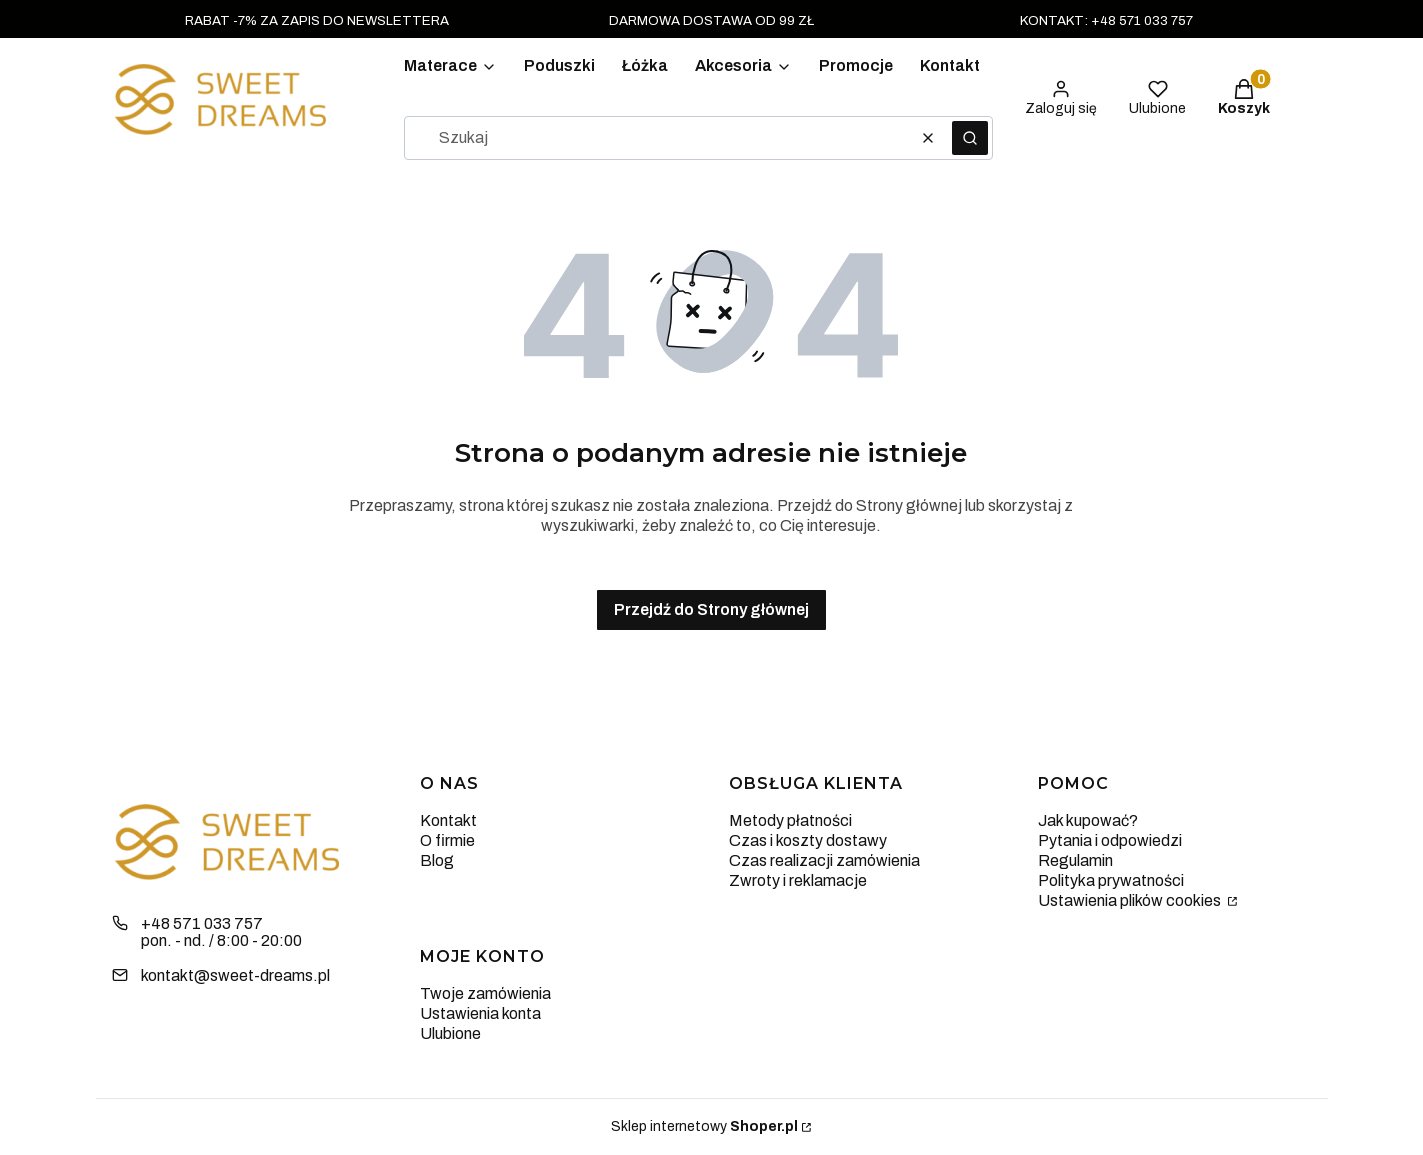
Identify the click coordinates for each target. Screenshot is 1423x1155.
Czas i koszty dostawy (808, 840)
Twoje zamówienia (485, 993)
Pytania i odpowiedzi (1110, 840)
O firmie (447, 840)
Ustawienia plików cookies (1131, 900)
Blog (437, 860)
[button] (970, 138)
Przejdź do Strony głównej (711, 609)
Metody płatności (790, 820)
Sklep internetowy (704, 1126)
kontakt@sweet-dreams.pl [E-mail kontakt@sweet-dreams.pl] (235, 975)
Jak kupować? (1088, 820)
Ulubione (450, 1033)
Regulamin (1075, 860)
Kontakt (448, 820)
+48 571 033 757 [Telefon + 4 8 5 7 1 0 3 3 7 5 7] (202, 923)
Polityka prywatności (1111, 880)
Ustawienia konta (480, 1013)
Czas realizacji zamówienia (824, 860)
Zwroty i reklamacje (798, 880)
